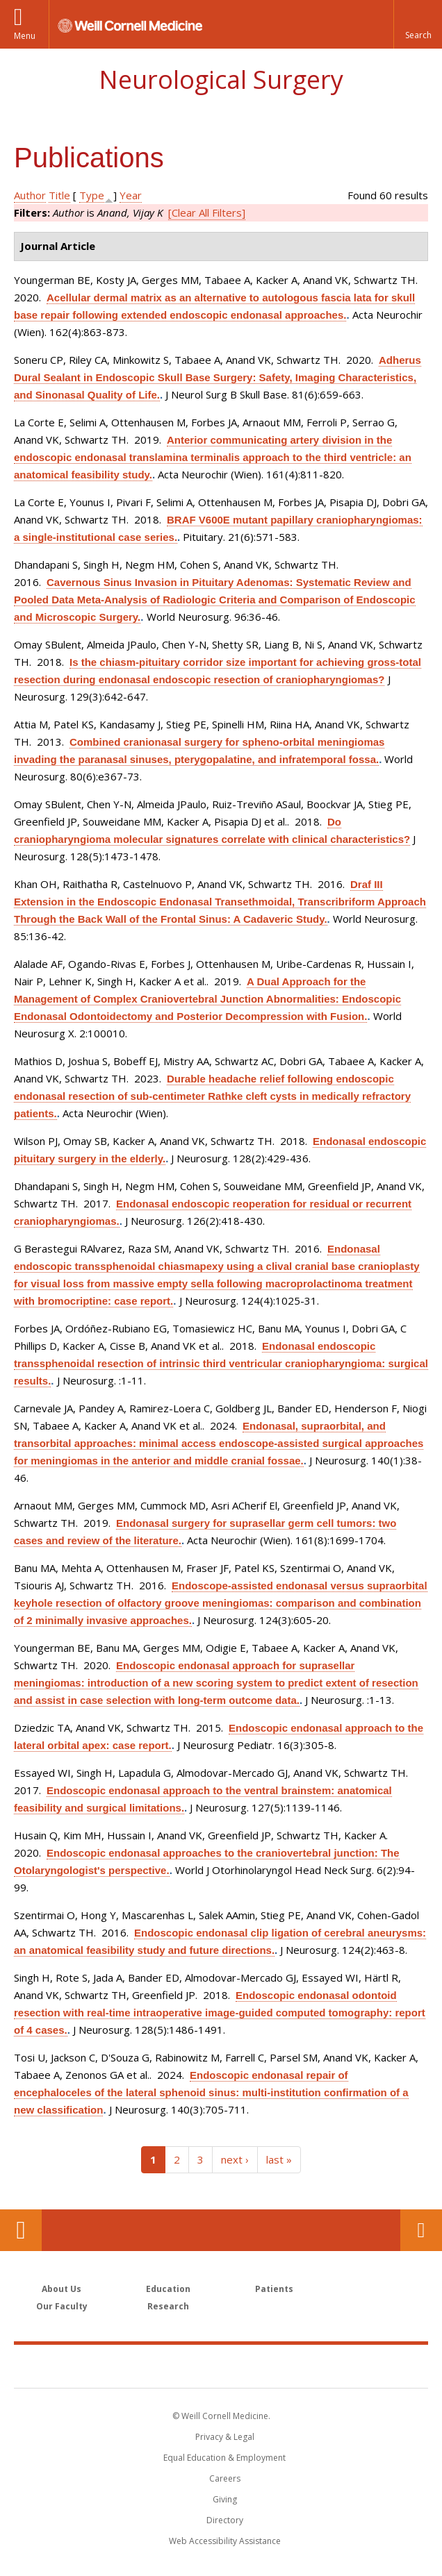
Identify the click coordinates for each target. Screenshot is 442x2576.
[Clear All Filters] (206, 212)
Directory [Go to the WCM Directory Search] (224, 2520)
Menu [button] (24, 36)
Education (168, 2289)
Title (59, 195)
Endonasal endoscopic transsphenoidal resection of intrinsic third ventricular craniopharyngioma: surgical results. (221, 1363)
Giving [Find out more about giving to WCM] (225, 2499)
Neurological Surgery (221, 79)
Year (131, 195)
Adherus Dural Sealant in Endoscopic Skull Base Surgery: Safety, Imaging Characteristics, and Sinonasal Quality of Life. (217, 377)
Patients (274, 2289)
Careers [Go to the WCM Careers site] (224, 2478)
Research (168, 2306)
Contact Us (421, 2230)
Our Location (21, 2230)
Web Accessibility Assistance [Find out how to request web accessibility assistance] (225, 2541)
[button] (417, 24)
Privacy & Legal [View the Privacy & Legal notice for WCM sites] (224, 2437)
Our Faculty (62, 2306)
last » (279, 2159)
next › (235, 2159)
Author (30, 195)
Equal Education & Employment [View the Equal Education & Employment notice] (224, 2458)
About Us (61, 2289)
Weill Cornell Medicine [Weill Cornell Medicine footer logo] (221, 2365)
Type (91, 195)
